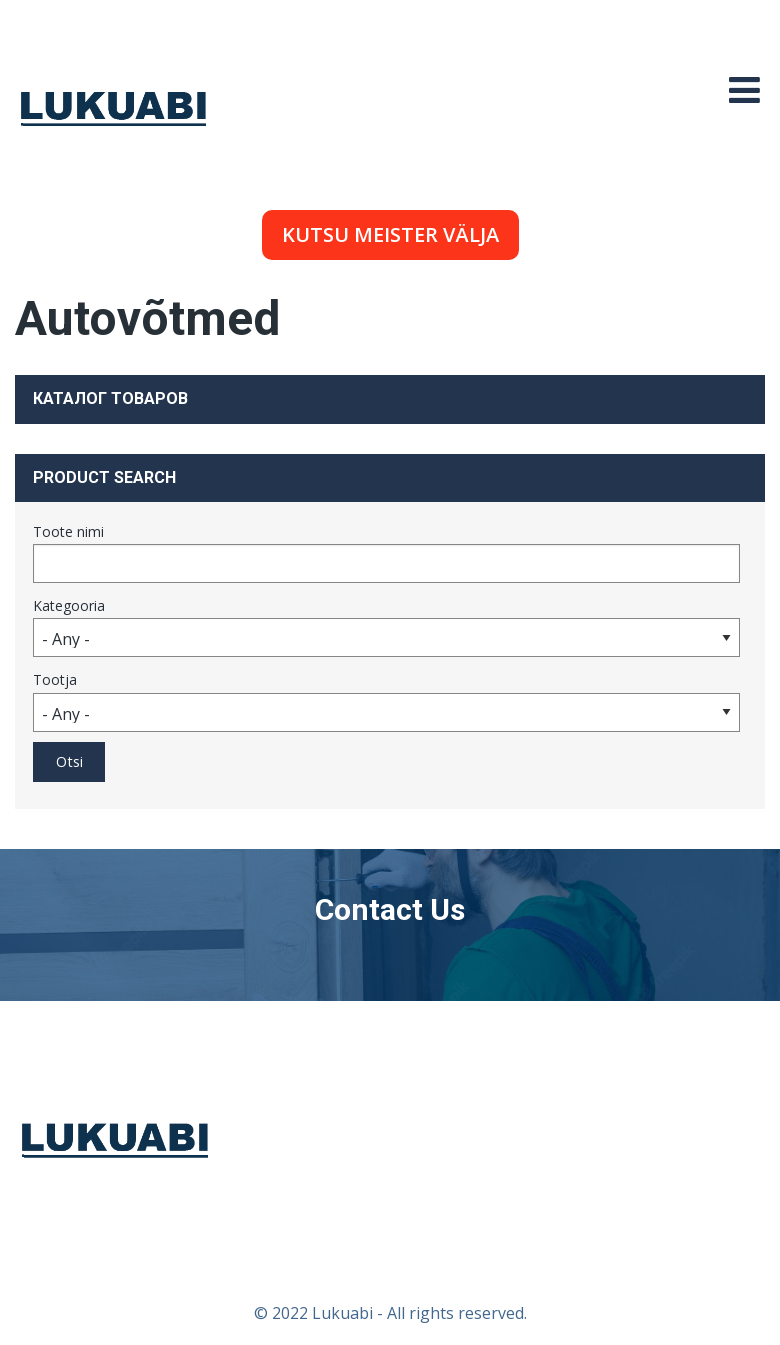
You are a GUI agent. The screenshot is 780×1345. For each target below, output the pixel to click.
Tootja (55, 679)
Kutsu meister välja (390, 234)
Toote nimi (68, 531)
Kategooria (69, 605)
